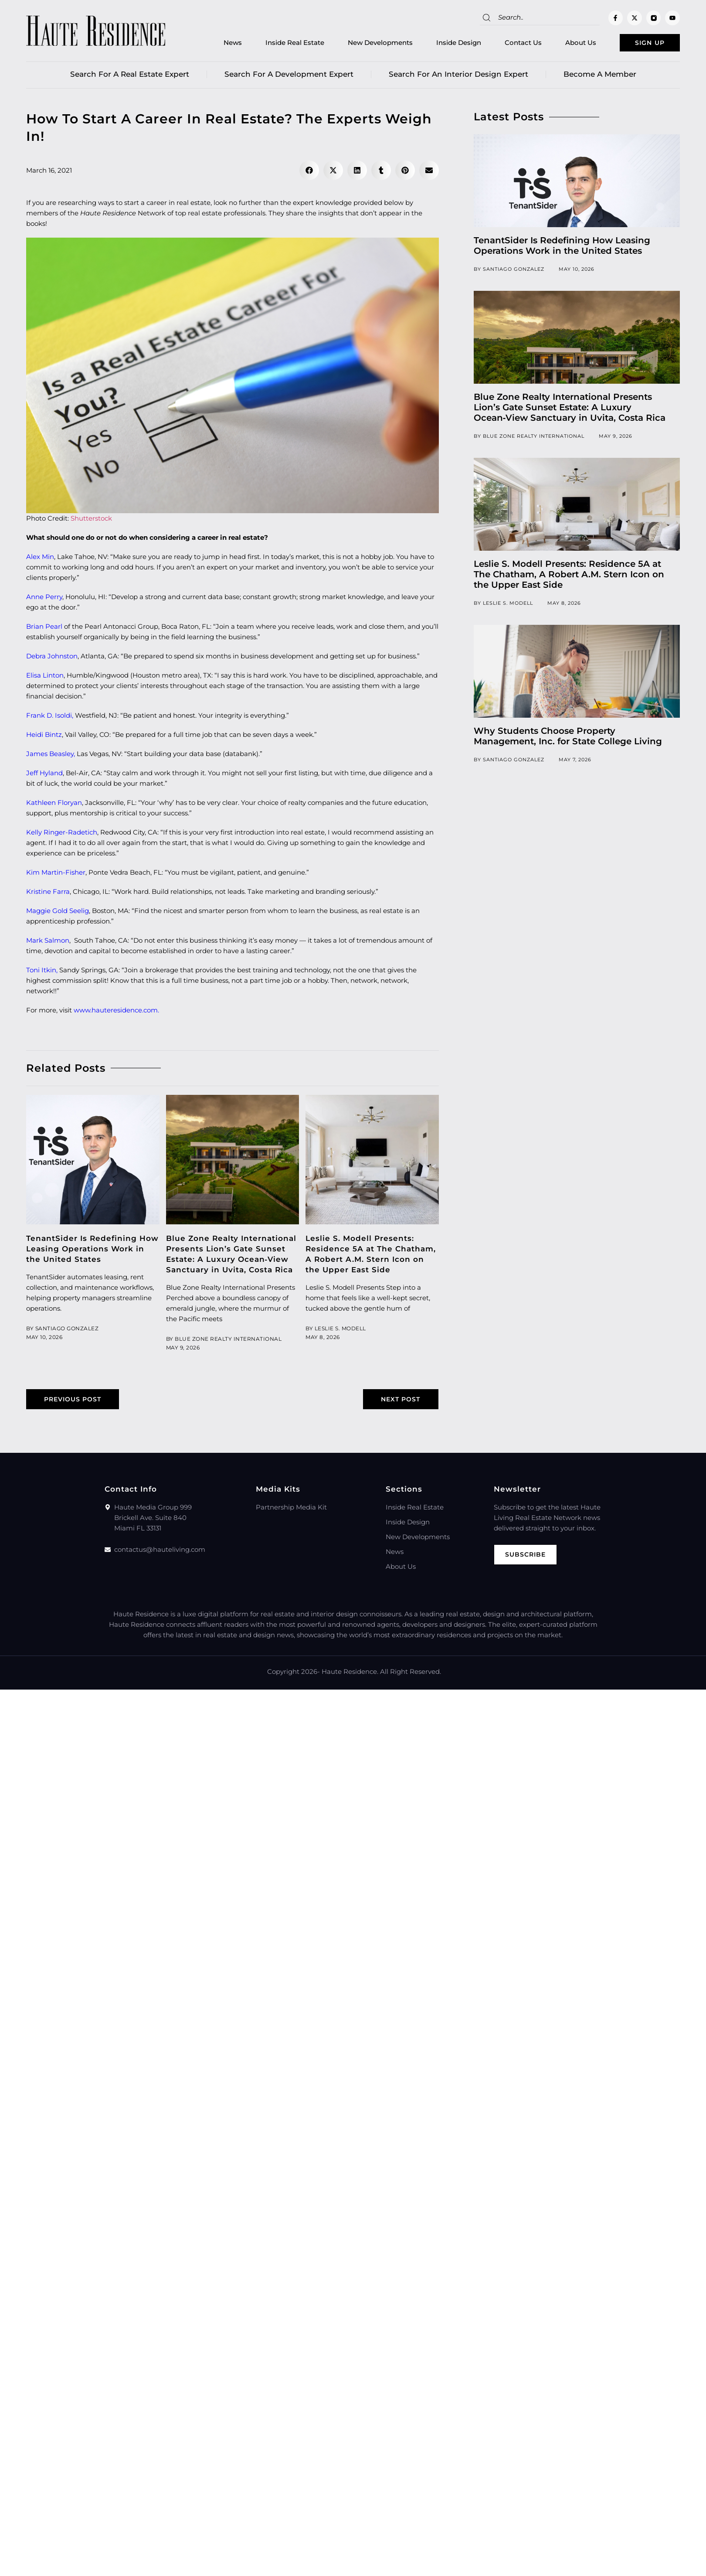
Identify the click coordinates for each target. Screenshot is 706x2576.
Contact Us (509, 44)
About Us (566, 44)
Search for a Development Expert (288, 76)
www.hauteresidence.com (116, 1012)
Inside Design (444, 44)
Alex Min (40, 558)
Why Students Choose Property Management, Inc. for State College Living (568, 738)
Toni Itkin (41, 972)
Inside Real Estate (280, 44)
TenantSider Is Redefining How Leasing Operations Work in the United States (92, 1250)
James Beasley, (50, 755)
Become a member (599, 76)
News (219, 44)
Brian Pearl (44, 628)
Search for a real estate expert (129, 76)
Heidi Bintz (44, 736)
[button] (309, 172)
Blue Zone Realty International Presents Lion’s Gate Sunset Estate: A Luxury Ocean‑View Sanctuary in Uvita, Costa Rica (570, 409)
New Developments (366, 44)
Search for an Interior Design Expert (458, 76)
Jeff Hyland (44, 774)
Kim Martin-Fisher (55, 874)
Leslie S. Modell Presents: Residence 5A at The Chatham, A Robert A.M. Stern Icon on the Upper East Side (569, 576)
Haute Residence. (350, 1674)
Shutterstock (91, 520)
